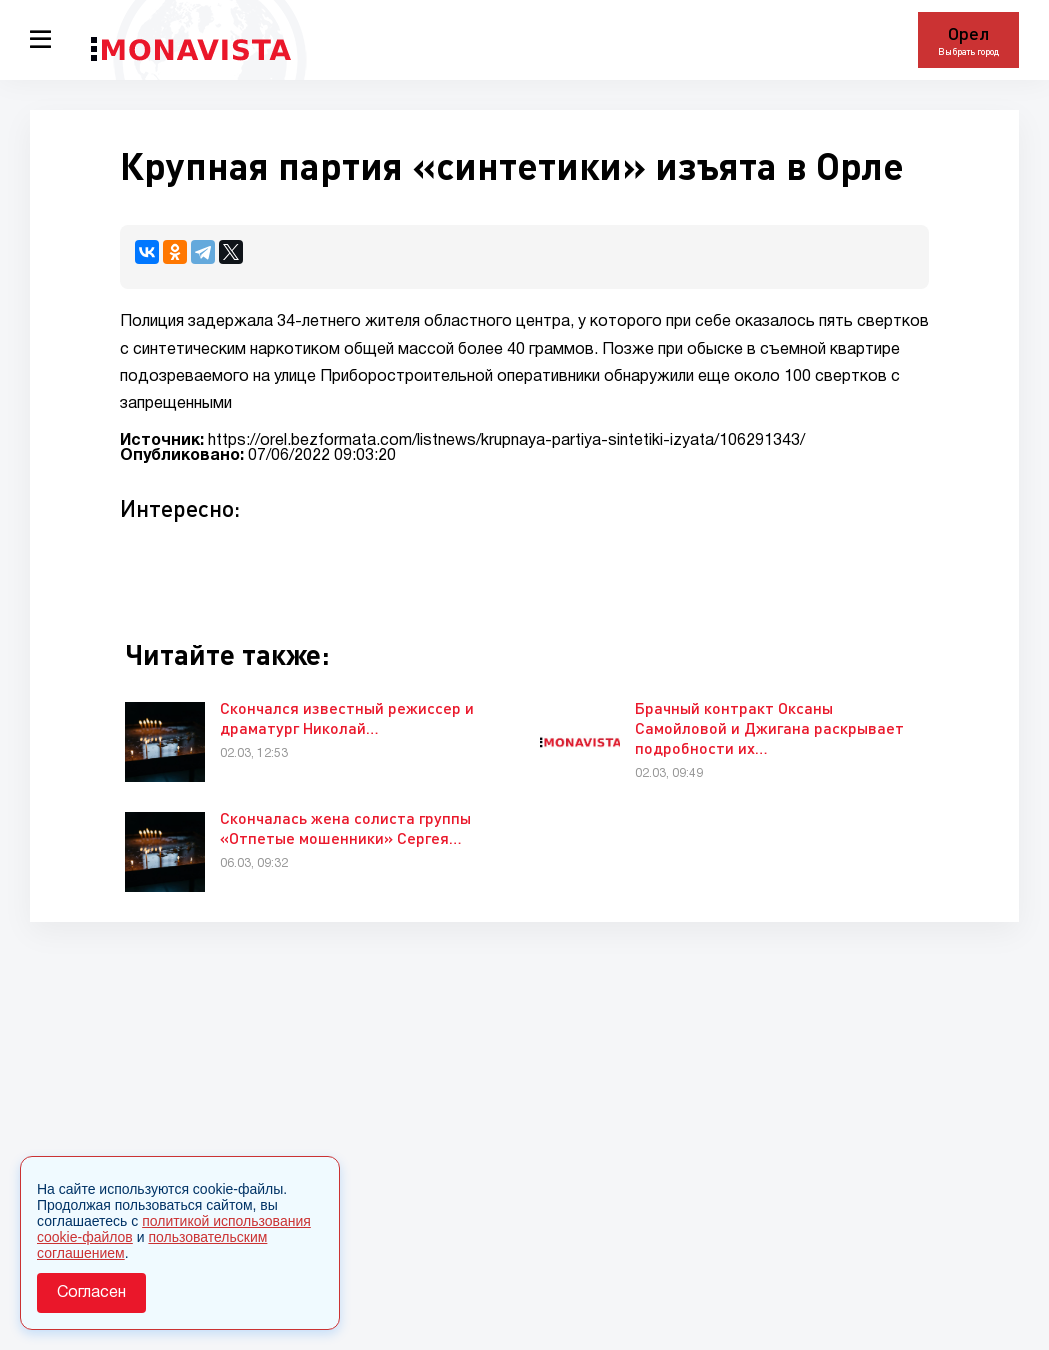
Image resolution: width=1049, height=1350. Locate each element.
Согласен (91, 1293)
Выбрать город (968, 51)
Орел (968, 33)
